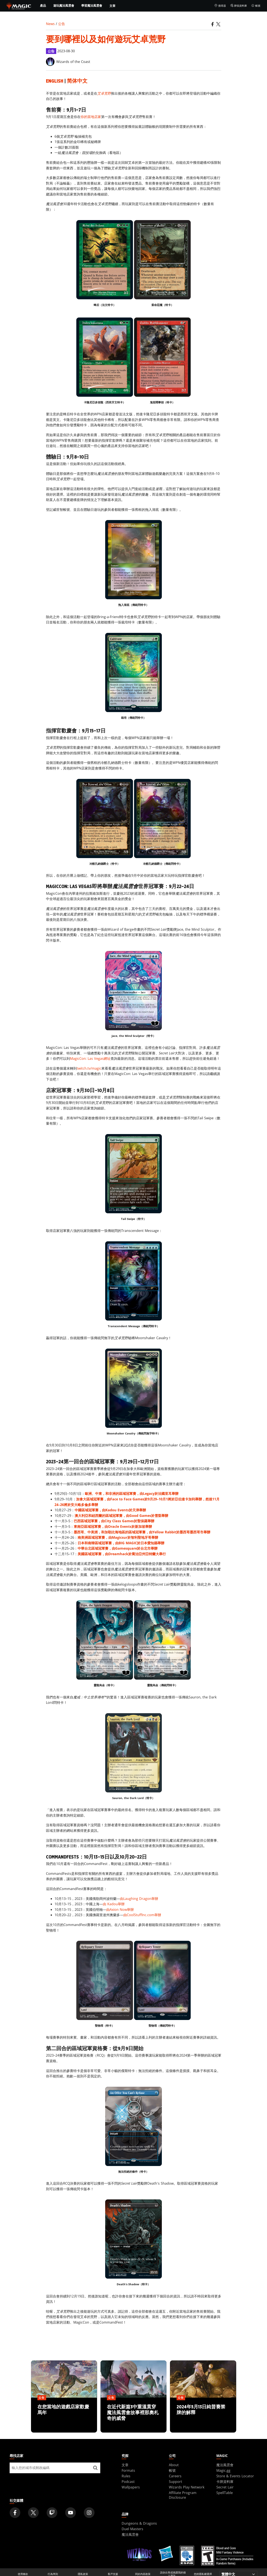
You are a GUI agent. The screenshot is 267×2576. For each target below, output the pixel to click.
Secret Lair (225, 2487)
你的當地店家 (91, 116)
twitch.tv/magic (89, 1068)
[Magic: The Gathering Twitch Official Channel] (52, 2512)
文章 (112, 6)
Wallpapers (131, 2487)
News (50, 23)
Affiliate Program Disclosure (182, 2495)
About (174, 2465)
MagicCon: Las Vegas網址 (90, 1058)
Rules (126, 2476)
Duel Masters (132, 2529)
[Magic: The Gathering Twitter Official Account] (33, 2512)
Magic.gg (223, 2470)
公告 (61, 23)
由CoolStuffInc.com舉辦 (142, 1915)
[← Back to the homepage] (19, 5)
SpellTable (224, 2492)
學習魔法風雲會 (91, 5)
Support (175, 2481)
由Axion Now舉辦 (120, 1909)
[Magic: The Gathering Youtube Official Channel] (70, 2512)
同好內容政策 (142, 2574)
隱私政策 (83, 2574)
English (54, 81)
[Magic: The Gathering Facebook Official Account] (15, 2512)
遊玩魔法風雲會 (63, 5)
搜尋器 (220, 6)
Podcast (128, 2481)
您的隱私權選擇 (203, 2574)
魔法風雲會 (224, 2465)
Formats (128, 2470)
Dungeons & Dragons (139, 2523)
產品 (43, 5)
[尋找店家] (95, 2468)
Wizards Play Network (186, 2487)
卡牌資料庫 (224, 2481)
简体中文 (77, 81)
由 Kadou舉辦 (114, 1904)
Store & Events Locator (235, 2476)
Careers (175, 2476)
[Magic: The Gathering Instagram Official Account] (89, 2512)
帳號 (255, 6)
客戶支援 (113, 2574)
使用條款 (23, 2574)
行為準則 (53, 2574)
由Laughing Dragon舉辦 (139, 1898)
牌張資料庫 (238, 6)
